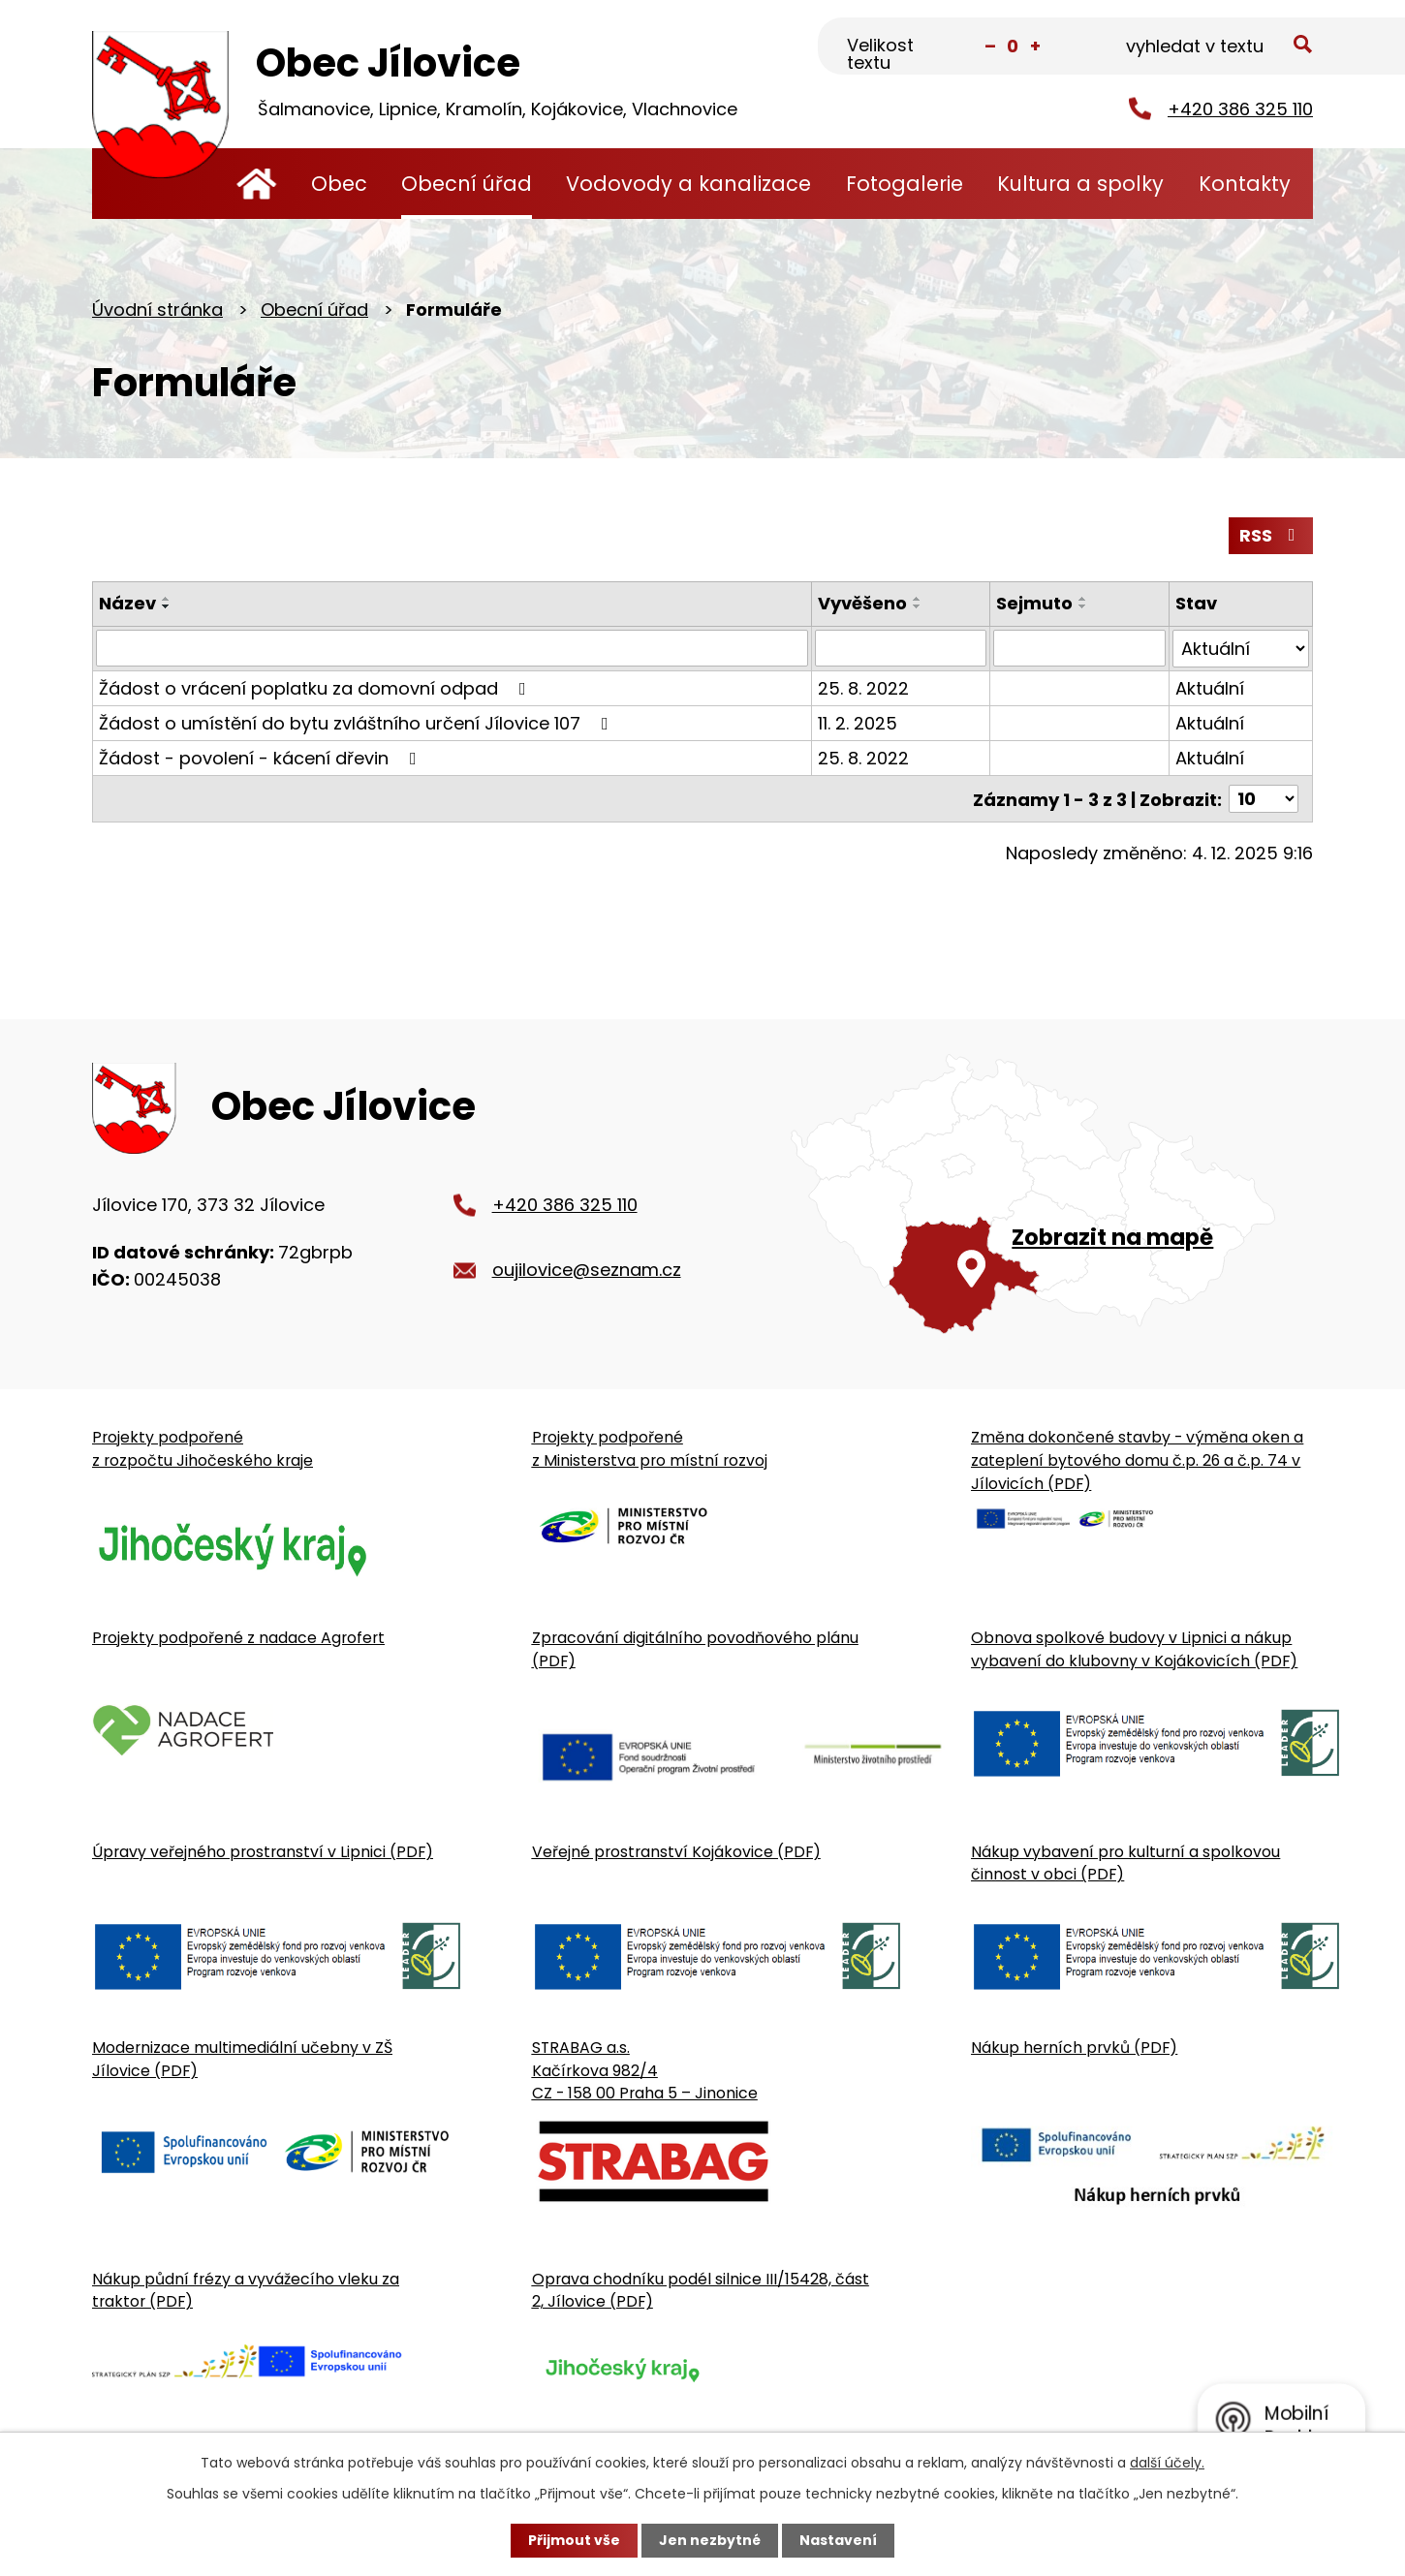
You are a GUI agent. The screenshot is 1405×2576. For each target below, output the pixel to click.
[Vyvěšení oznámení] (901, 648)
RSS (1271, 535)
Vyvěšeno (862, 603)
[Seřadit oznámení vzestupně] (166, 599)
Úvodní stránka (256, 183)
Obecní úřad (466, 184)
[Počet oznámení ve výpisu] (1263, 798)
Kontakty (1245, 184)
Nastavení (838, 2540)
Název (127, 603)
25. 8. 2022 (863, 687)
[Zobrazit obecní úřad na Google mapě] (1052, 1194)
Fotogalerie (904, 184)
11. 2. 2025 (857, 722)
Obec (339, 184)
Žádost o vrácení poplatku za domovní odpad (316, 687)
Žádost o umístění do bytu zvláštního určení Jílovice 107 (357, 722)
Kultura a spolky (1080, 184)
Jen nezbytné (710, 2540)
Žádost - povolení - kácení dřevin (261, 757)
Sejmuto (1034, 603)
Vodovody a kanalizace (688, 184)
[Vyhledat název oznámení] (452, 648)
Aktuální (1209, 687)
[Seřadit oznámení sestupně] (166, 606)
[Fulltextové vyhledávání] (1216, 47)
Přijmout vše (574, 2540)
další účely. (1167, 2462)
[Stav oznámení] (1240, 648)
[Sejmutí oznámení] (1079, 648)
